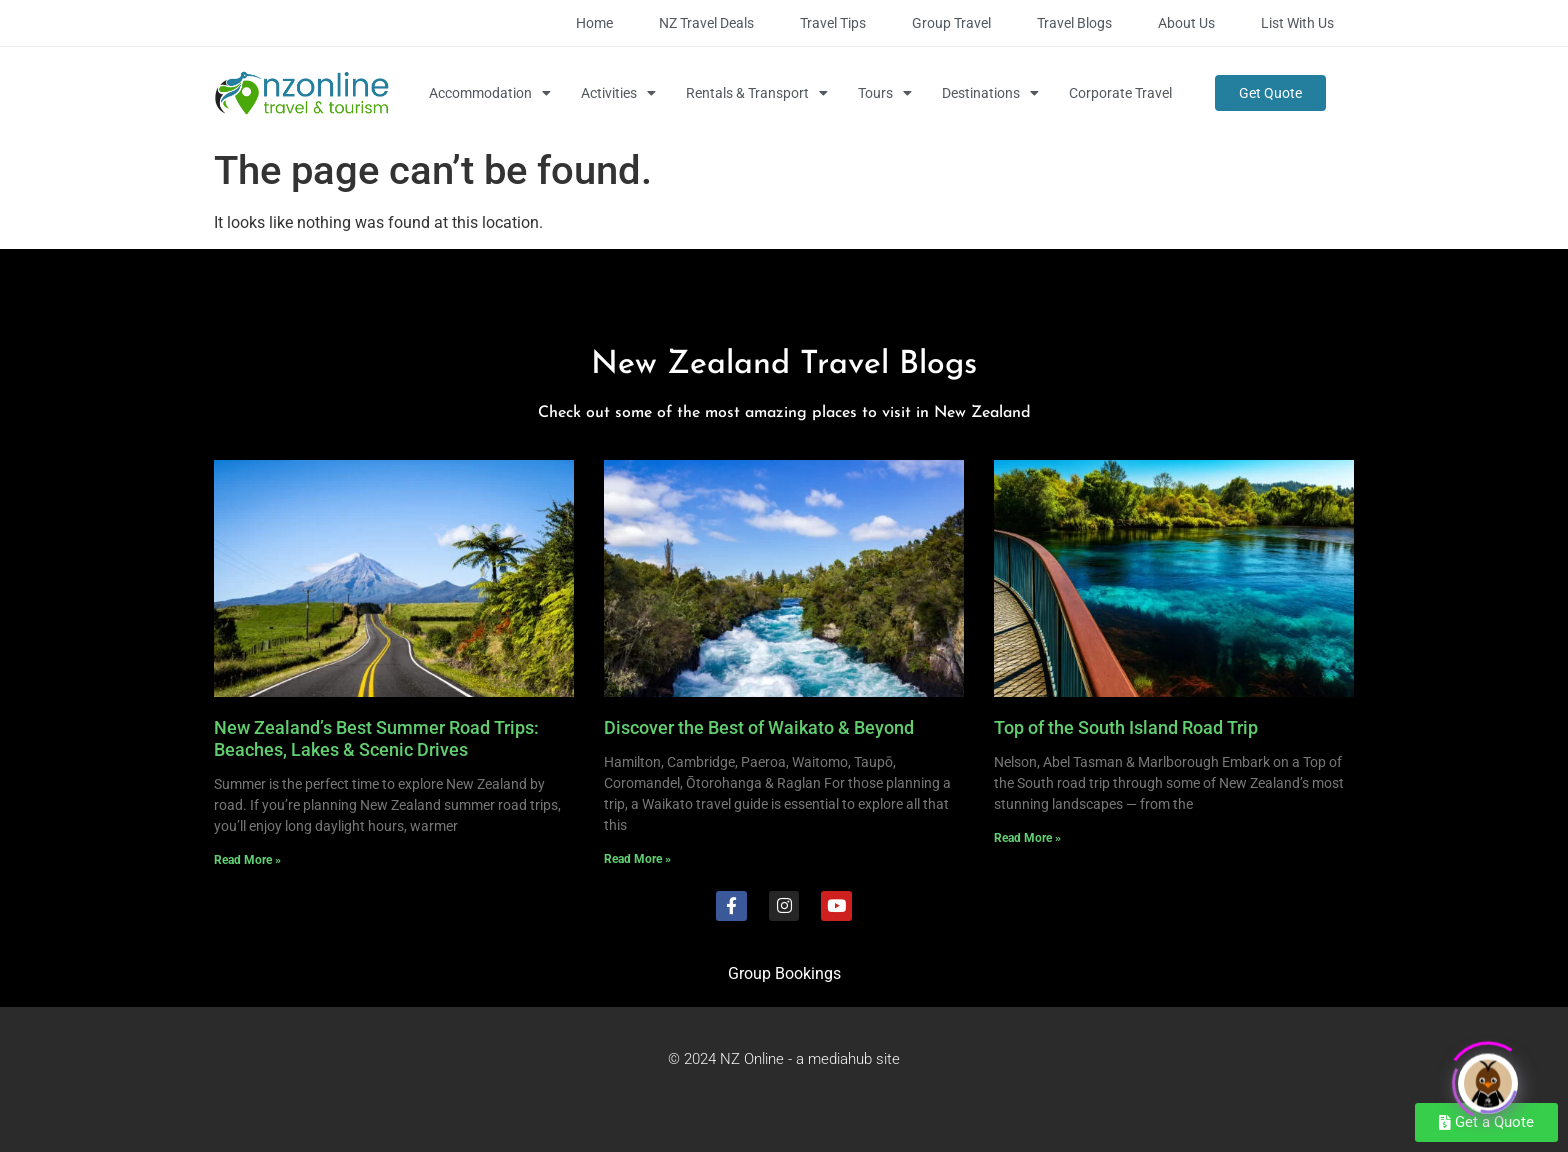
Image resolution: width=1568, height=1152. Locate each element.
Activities (618, 93)
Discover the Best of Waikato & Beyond (759, 727)
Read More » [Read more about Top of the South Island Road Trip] (1027, 838)
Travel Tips (833, 23)
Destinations (990, 93)
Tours (885, 93)
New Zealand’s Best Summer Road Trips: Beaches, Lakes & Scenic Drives (376, 738)
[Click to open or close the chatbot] (1488, 1078)
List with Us (1297, 23)
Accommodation (490, 93)
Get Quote (1270, 93)
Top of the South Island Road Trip (1126, 727)
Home (594, 23)
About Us (1186, 23)
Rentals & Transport (757, 93)
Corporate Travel (1120, 93)
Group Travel (951, 23)
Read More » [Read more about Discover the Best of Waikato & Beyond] (637, 859)
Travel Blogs (1074, 23)
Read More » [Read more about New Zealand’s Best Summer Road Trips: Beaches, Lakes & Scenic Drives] (247, 860)
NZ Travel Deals (706, 23)
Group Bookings (784, 973)
